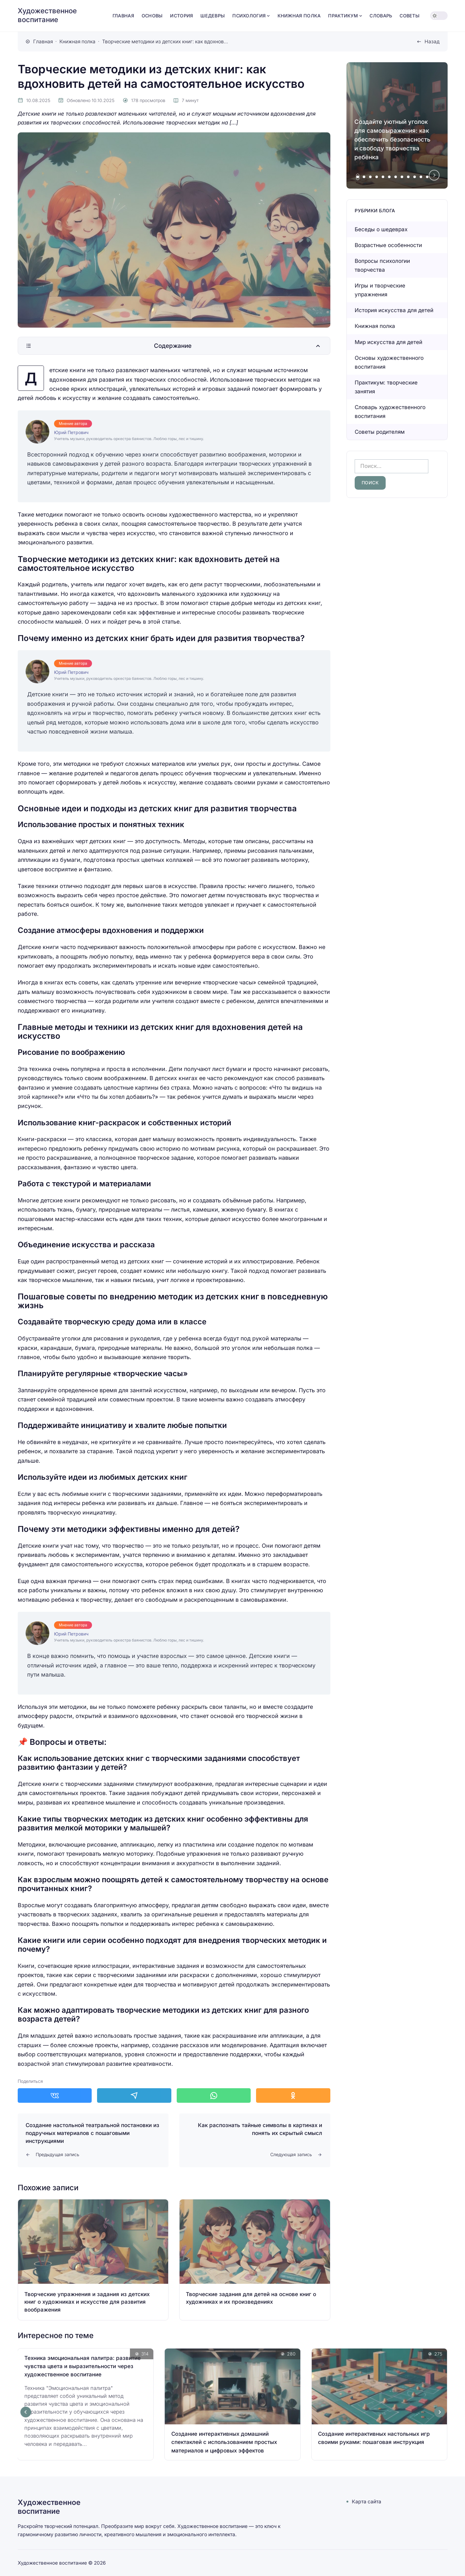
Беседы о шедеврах (381, 229)
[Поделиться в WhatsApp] (214, 2095)
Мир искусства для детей (388, 342)
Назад (432, 42)
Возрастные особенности (388, 245)
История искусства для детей (394, 310)
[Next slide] (434, 175)
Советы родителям (380, 432)
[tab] (357, 177)
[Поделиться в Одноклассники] (293, 2095)
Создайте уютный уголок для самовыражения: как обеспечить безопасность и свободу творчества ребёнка (392, 139)
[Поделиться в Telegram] (134, 2095)
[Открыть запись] (93, 2259)
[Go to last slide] (25, 2412)
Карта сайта (366, 2502)
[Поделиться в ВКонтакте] (55, 2095)
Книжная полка (375, 326)
